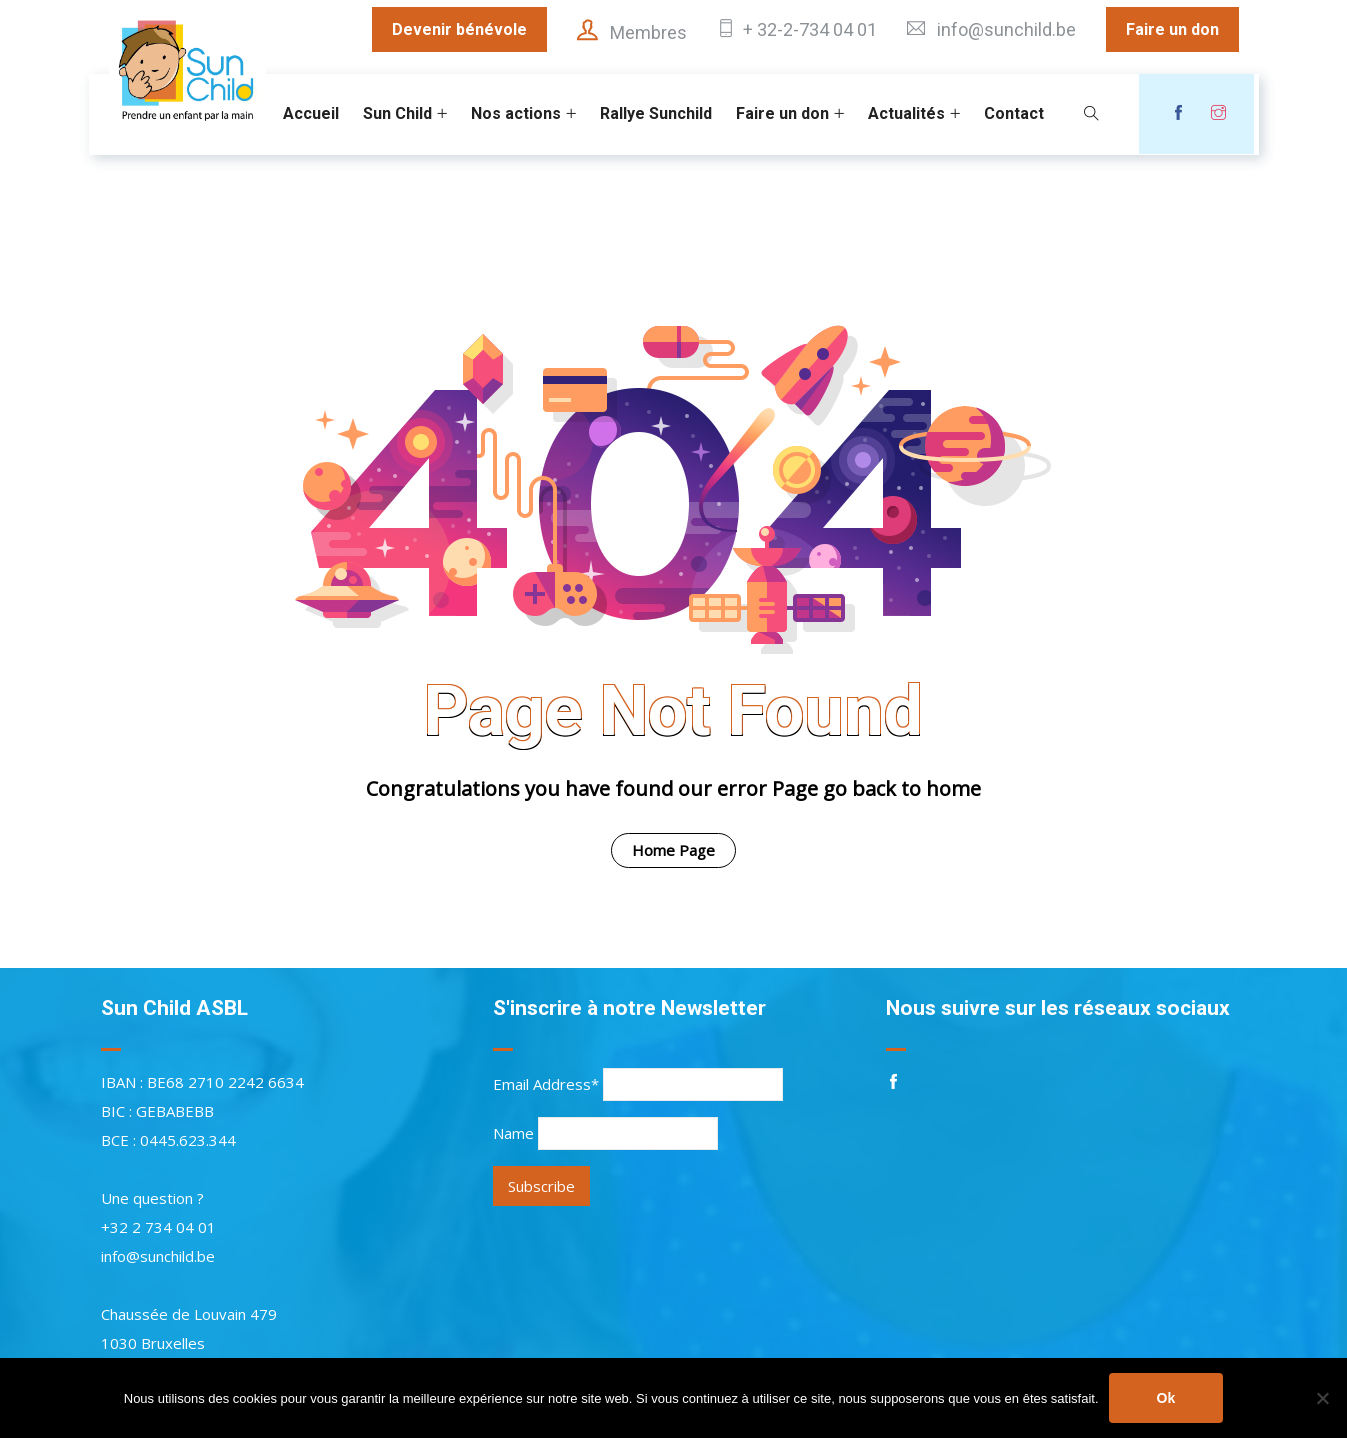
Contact (1014, 113)
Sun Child (397, 113)
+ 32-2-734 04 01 (810, 29)
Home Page (673, 850)
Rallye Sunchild (656, 113)
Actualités (906, 113)
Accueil (311, 113)
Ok (1166, 1398)
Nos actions (516, 113)
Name (513, 1133)
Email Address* (546, 1084)
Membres (648, 32)
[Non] (1322, 1398)
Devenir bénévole (459, 29)
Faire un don (1172, 29)
